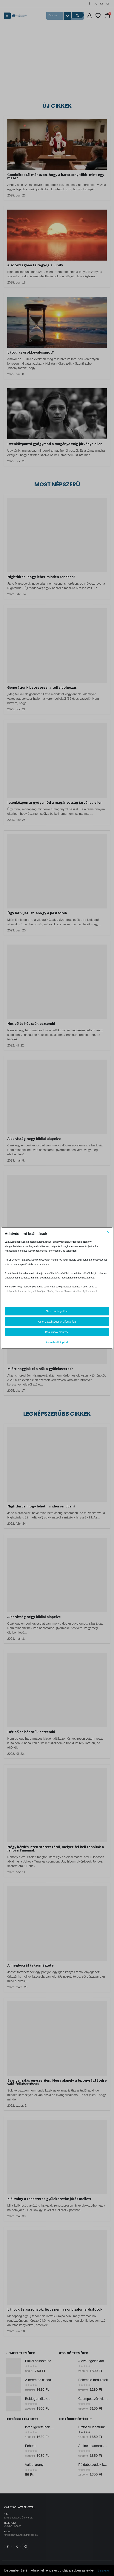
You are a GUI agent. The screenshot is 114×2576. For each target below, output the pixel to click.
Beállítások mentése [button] (57, 1332)
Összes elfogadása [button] (57, 1311)
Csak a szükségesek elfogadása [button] (57, 1321)
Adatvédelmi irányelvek (57, 1342)
